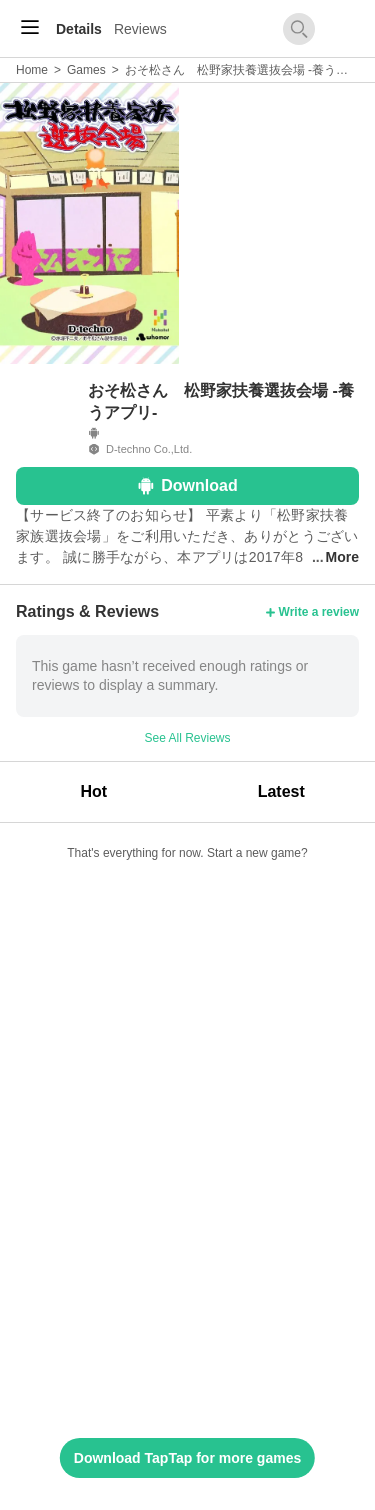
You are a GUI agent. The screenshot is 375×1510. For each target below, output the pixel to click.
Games (86, 70)
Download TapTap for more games (187, 1458)
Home (32, 70)
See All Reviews (187, 738)
